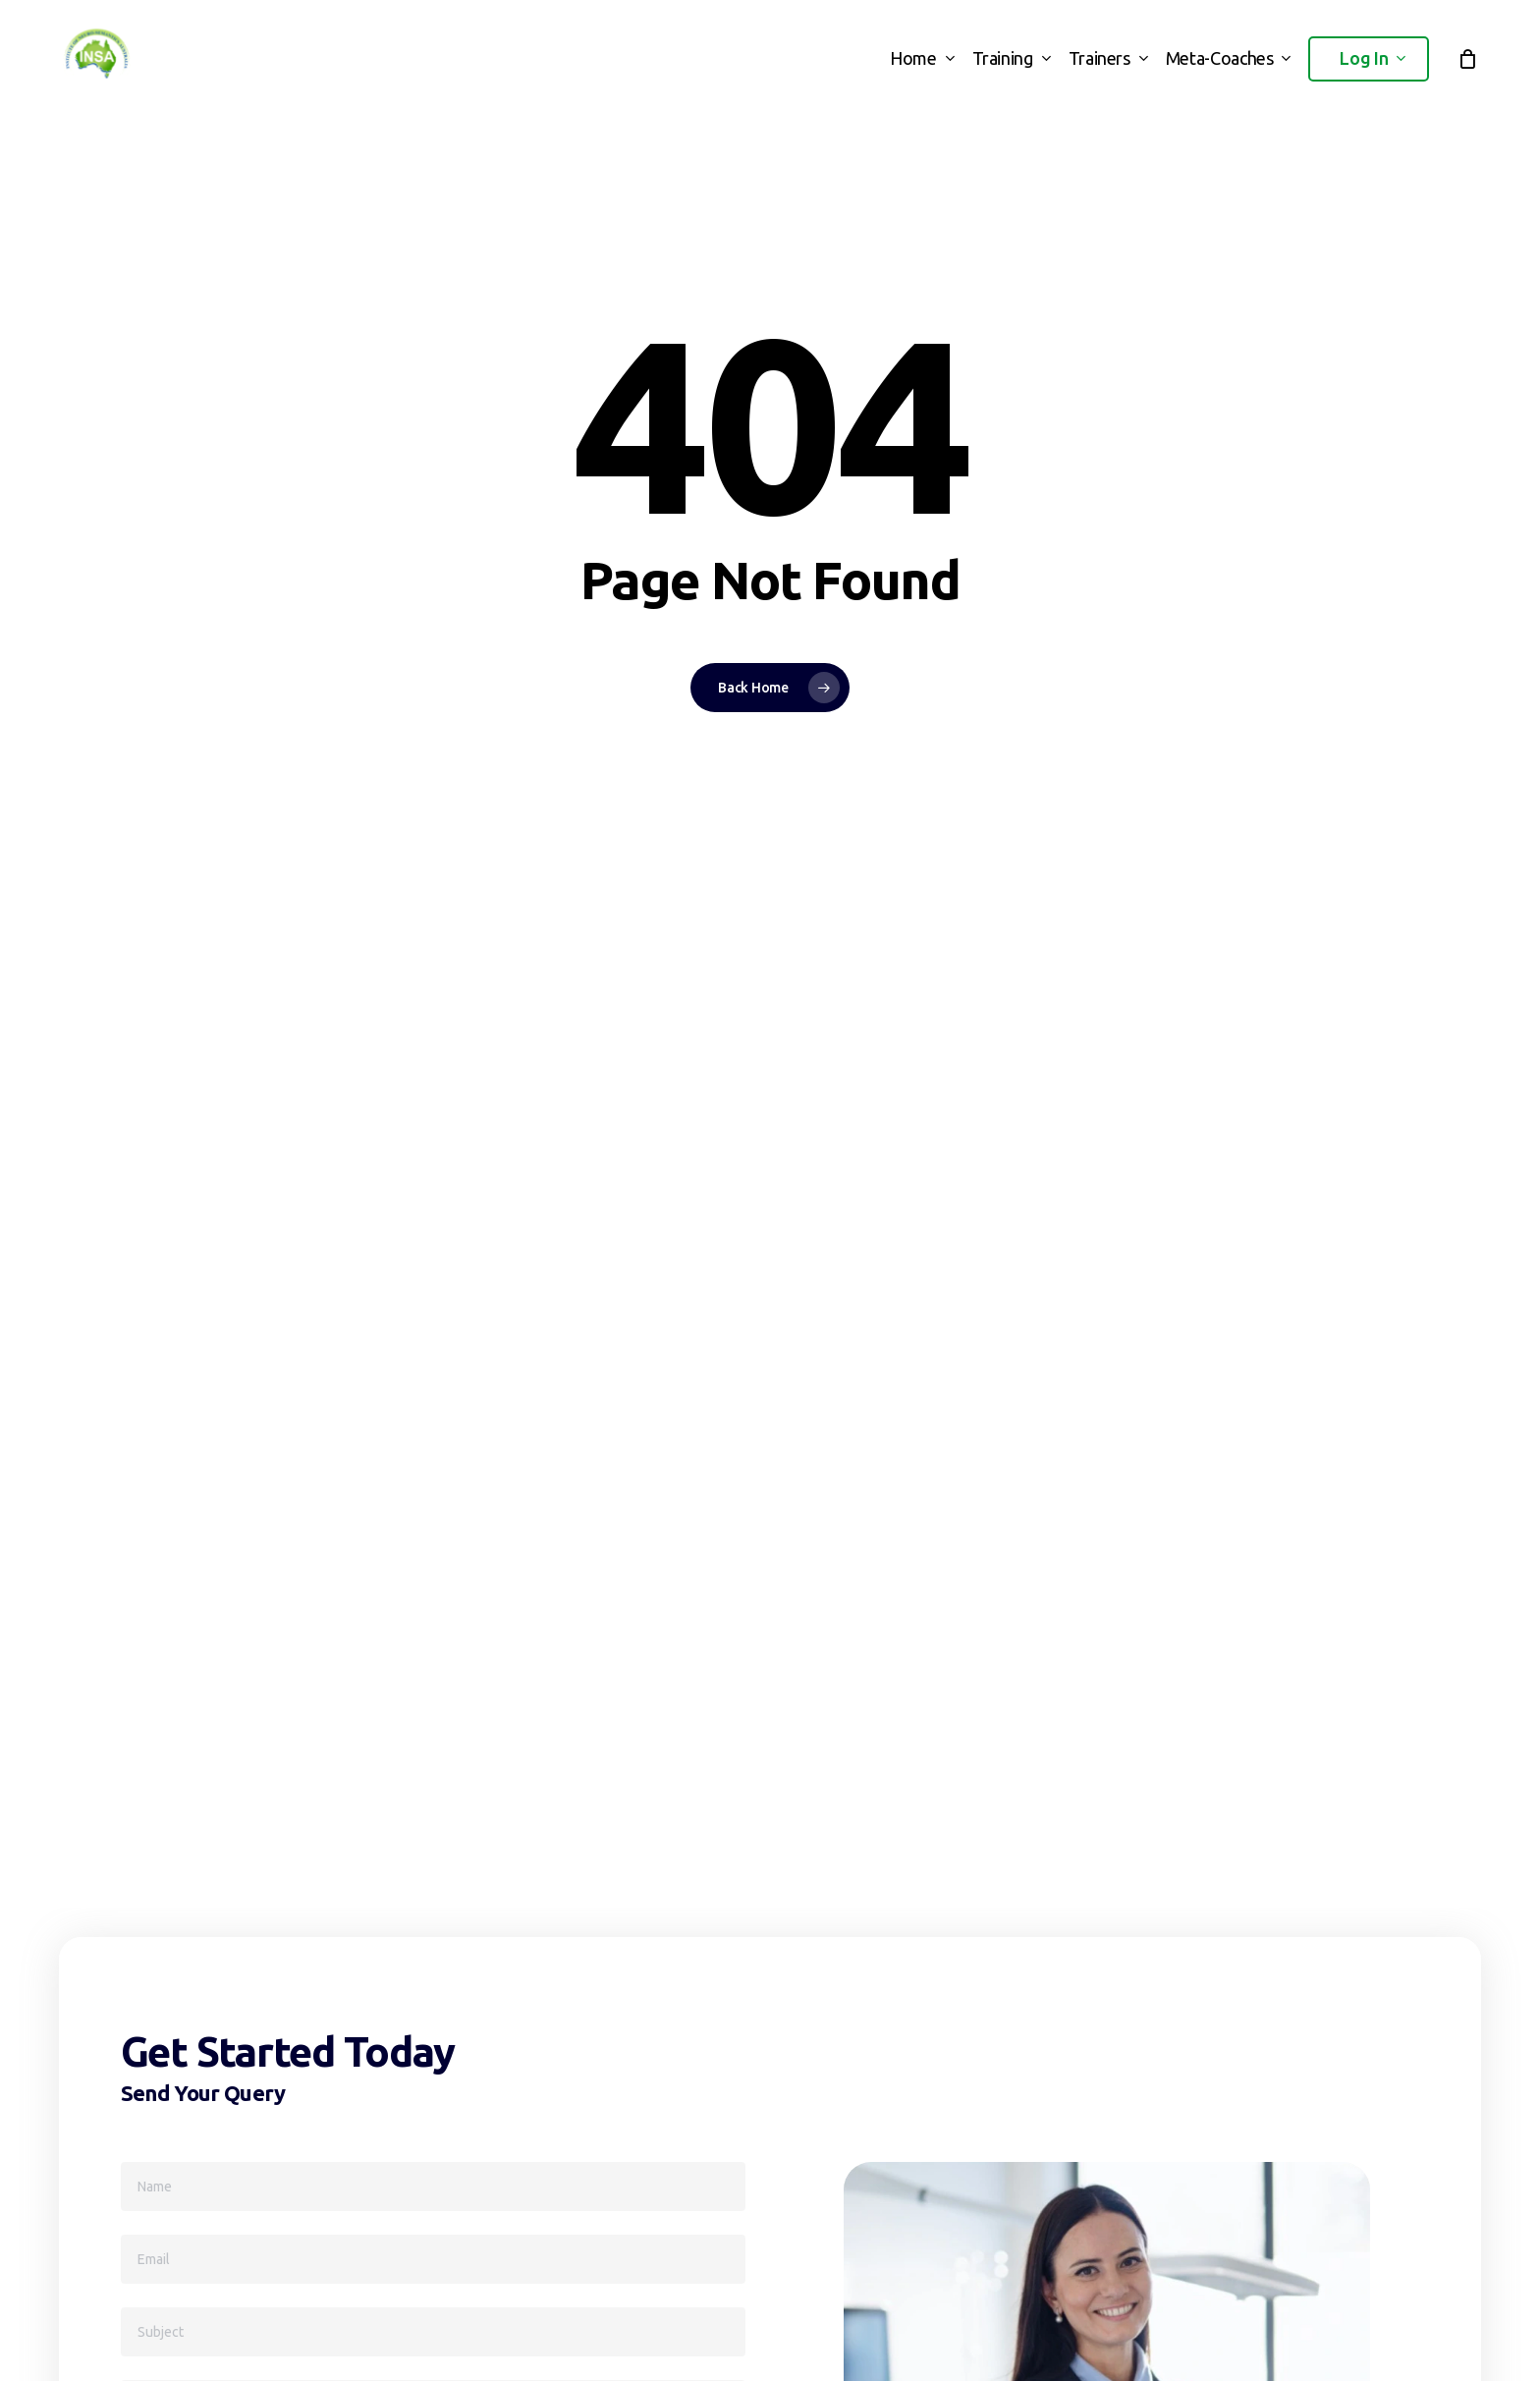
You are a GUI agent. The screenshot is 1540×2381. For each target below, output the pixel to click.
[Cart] (1467, 59)
